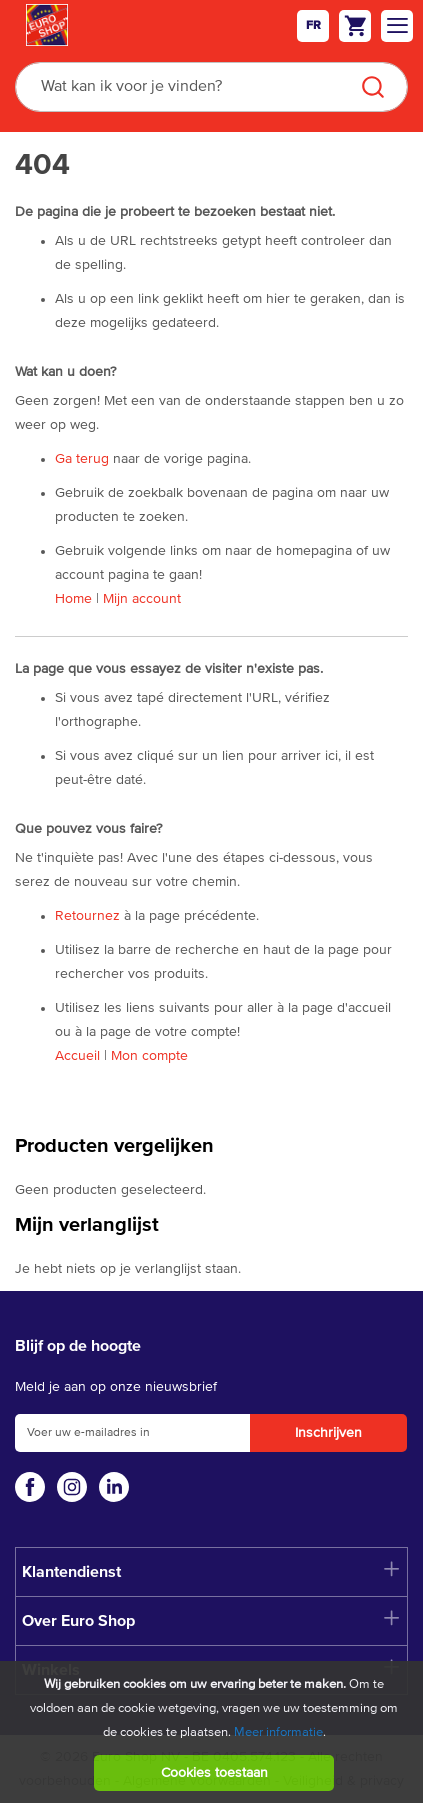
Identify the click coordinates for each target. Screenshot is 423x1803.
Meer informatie (278, 1732)
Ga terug (82, 459)
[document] (214, 1732)
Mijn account (142, 599)
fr (313, 26)
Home (73, 599)
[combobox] (211, 87)
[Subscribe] (328, 1433)
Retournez (87, 916)
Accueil (77, 1056)
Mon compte (149, 1056)
